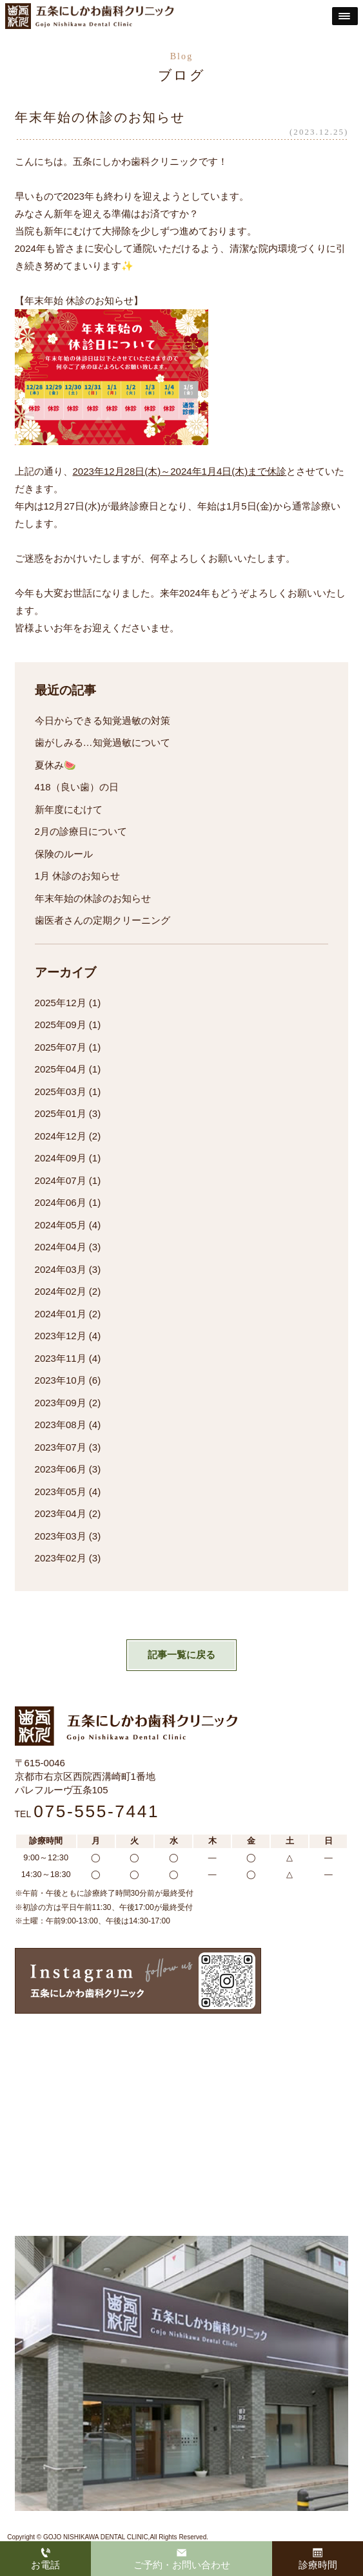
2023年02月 (60, 1557)
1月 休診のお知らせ (78, 875)
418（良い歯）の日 (77, 786)
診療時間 (318, 2559)
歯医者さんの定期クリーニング (102, 920)
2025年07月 (60, 1047)
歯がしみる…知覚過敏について (102, 742)
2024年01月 (60, 1313)
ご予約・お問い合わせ (181, 2559)
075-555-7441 (96, 1811)
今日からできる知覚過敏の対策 (102, 720)
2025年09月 (60, 1024)
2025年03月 (60, 1091)
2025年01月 (60, 1113)
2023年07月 (60, 1447)
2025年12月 (60, 1002)
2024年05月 (60, 1224)
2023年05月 (60, 1491)
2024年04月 (60, 1246)
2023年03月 (60, 1536)
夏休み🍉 (55, 764)
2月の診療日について (81, 831)
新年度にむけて (69, 809)
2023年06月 (60, 1469)
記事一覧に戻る (181, 1655)
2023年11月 (60, 1358)
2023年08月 (60, 1424)
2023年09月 (60, 1402)
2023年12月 (60, 1335)
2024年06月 (60, 1202)
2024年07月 (60, 1180)
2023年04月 (60, 1513)
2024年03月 (60, 1269)
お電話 (45, 2559)
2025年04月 (60, 1069)
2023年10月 (60, 1380)
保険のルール (64, 853)
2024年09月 (60, 1157)
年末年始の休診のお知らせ (93, 898)
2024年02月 (60, 1291)
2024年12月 (60, 1136)
